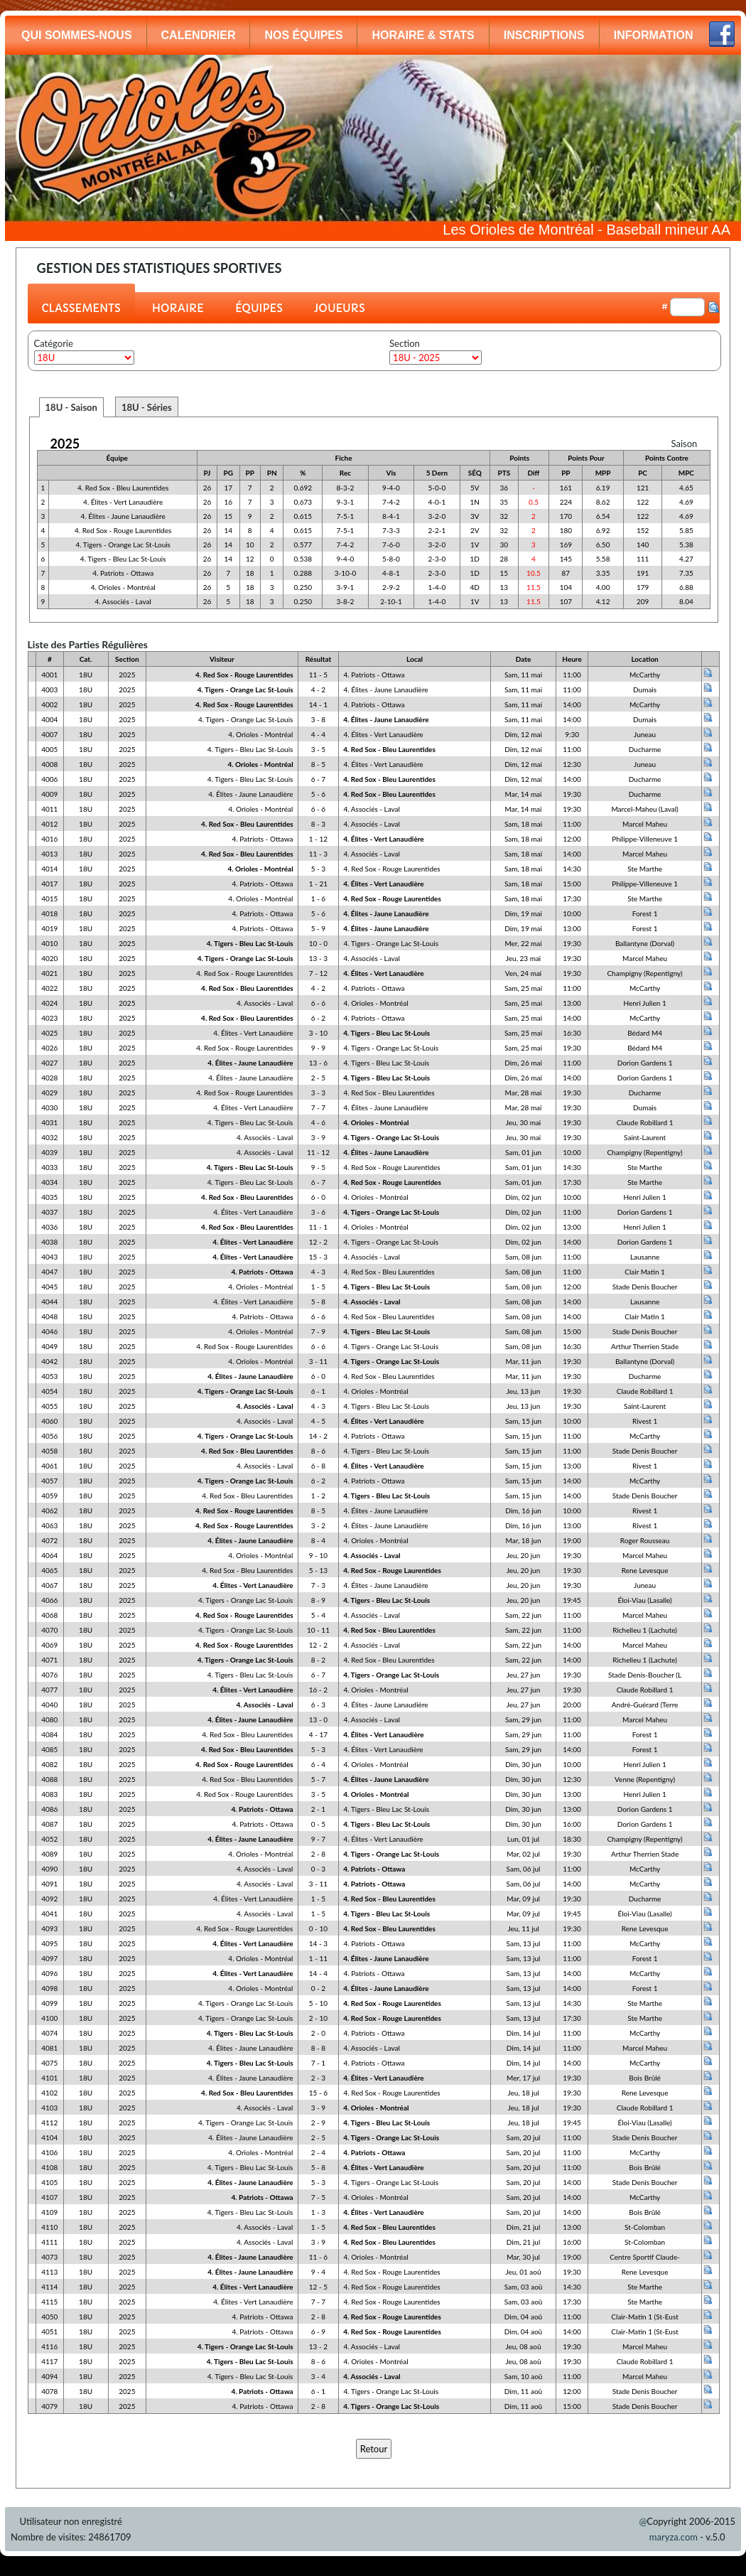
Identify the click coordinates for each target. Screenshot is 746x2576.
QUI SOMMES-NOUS (76, 35)
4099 (49, 2003)
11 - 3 (318, 853)
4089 (49, 1854)
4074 (49, 2033)
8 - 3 (318, 824)
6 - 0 (318, 1197)
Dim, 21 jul (523, 2227)
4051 (49, 2331)
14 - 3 (318, 1943)
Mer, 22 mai (522, 943)
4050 (49, 2316)
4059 (49, 1495)
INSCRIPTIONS (544, 35)
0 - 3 (318, 1868)
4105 (49, 2182)
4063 (49, 1525)
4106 (49, 2152)
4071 (49, 1659)
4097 (49, 1958)
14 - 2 (318, 1436)
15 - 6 (318, 2092)
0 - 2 (318, 1988)
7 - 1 (318, 2063)
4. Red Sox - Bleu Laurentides (122, 487)
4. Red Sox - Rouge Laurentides (123, 530)
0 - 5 (318, 1824)
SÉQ (475, 472)
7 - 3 (318, 1585)
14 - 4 (318, 1973)
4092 (49, 1898)
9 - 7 (318, 1839)
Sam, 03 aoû (523, 2286)
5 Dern (437, 472)
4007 (49, 734)
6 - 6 (318, 809)
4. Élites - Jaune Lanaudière (123, 516)
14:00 (572, 704)
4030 (49, 1107)
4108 (49, 2167)
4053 (49, 1376)
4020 (49, 958)
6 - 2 (318, 1018)
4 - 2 (318, 689)
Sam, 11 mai (523, 674)
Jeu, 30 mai (523, 1122)
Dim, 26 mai (523, 1062)
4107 (49, 2197)
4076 (49, 1674)
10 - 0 (318, 943)
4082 (49, 1764)
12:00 (572, 838)
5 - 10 (318, 2003)
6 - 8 (318, 1465)
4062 (49, 1510)
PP (250, 472)
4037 (49, 1212)
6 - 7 (318, 779)
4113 (49, 2272)
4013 (49, 853)
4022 (49, 988)
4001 (49, 674)
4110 (49, 2227)
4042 (49, 1361)
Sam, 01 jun (523, 1152)
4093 (49, 1928)
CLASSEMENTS (81, 308)
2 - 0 (318, 2033)
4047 (49, 1271)
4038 (49, 1242)
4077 (49, 1689)
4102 (49, 2092)
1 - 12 (318, 838)
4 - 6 (318, 1122)
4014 (49, 868)
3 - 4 (318, 2376)
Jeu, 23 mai (523, 958)
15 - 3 (318, 1256)
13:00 (572, 928)
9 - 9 (318, 1047)
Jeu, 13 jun (523, 1391)
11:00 (572, 674)
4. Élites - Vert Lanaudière (123, 502)
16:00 (572, 1824)
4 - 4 (318, 734)
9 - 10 (318, 1555)
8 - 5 (318, 764)
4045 (49, 1286)
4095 (49, 1943)
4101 (49, 2077)
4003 (49, 689)
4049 (49, 1346)
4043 (49, 1256)
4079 (49, 2406)
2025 (65, 443)
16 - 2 (318, 1689)
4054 (49, 1391)
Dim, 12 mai (523, 734)
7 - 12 (318, 973)
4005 (49, 749)
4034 (49, 1182)
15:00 (572, 883)
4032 (49, 1137)
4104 (49, 2137)
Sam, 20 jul (524, 2137)
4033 (49, 1167)
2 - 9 (318, 2122)
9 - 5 (318, 1167)
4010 (49, 943)
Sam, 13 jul (524, 1943)
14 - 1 (318, 704)
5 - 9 (318, 928)
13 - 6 (318, 1062)
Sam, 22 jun (523, 1615)
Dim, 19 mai (523, 913)
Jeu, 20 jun (523, 1555)
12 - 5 (318, 2286)
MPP (603, 472)
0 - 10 (318, 1928)
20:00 (572, 1704)
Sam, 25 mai (523, 988)
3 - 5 (318, 749)
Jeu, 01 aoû (523, 2272)
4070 (49, 1630)
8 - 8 (318, 2048)
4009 (49, 794)
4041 (49, 1913)
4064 (49, 1555)
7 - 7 (318, 1107)
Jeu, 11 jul (523, 1928)
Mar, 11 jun (523, 1361)
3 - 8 (318, 719)
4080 (49, 1719)
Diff (534, 472)
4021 (49, 973)
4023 (49, 1018)
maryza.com (673, 2537)
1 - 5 (318, 1286)
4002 (49, 704)
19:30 (572, 794)
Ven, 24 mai (523, 973)
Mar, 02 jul (523, 1854)
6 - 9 (318, 2331)
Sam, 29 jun (523, 1719)
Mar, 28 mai (523, 1092)
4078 (49, 2391)
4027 (49, 1062)
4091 (49, 1883)
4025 (49, 1033)
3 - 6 (318, 1212)
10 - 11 (318, 1630)
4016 (49, 838)
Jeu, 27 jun (523, 1674)
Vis (391, 472)
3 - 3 (318, 1092)
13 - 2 (318, 2346)
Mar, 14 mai (523, 794)
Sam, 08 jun (523, 1256)
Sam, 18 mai (523, 824)
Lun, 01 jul (523, 1839)
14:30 (572, 868)
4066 (49, 1600)
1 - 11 (318, 1958)
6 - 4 (318, 1764)
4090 (49, 1868)
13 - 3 (318, 958)
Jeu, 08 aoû (523, 2346)
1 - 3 (318, 2212)
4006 (49, 779)
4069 (49, 1645)
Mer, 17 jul (523, 2077)
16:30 (572, 1033)
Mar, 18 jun (523, 1540)
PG (228, 472)
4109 (49, 2212)
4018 (49, 913)
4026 (49, 1047)
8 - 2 (318, 1659)
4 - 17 (318, 1734)
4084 (49, 1734)
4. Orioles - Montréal (123, 587)
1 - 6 (318, 898)
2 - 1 (318, 1809)
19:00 (572, 1540)
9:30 (572, 734)
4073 (49, 2257)
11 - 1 (318, 1227)
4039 (49, 1152)
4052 (49, 1839)
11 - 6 (318, 2257)
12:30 (572, 764)
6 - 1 (318, 1391)
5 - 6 (318, 794)
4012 (49, 824)
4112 (49, 2122)
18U (85, 674)
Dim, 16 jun (523, 1510)
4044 (49, 1301)
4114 (49, 2286)
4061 (49, 1465)
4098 (49, 1988)
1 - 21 (318, 883)
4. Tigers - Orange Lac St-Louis (123, 544)
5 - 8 (318, 1301)
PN (272, 472)
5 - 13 (318, 1570)
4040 (49, 1704)
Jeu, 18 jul (523, 2092)
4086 (49, 1809)
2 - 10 (318, 2018)
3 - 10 (318, 1033)
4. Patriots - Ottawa (122, 573)
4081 (49, 2048)
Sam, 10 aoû (523, 2376)
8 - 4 (318, 1540)
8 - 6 (318, 1451)
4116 (49, 2346)
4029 (49, 1092)
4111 (49, 2242)
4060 (49, 1421)
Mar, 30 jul (523, 2257)
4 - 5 (318, 1421)
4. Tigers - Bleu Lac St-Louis (123, 558)
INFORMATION (653, 35)
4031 (49, 1122)
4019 (49, 928)
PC (642, 472)
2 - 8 (318, 1854)
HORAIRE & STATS (423, 35)
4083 (49, 1794)
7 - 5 (318, 2197)
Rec (345, 472)
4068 (49, 1615)
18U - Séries (146, 407)
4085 (49, 1749)
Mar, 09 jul (523, 1898)
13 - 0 (318, 1719)
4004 (49, 719)
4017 (49, 883)
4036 (49, 1227)
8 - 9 (318, 1600)
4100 (49, 2018)
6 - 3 (318, 1704)
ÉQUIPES (259, 308)
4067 (49, 1585)
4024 (49, 1003)
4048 (49, 1316)
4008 (49, 764)
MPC (686, 472)
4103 (49, 2107)
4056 (49, 1436)
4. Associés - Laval (122, 601)
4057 (49, 1480)
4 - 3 (318, 1271)
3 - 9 (318, 1137)
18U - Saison (71, 407)
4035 (49, 1197)
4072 (49, 1540)
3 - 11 (318, 1361)
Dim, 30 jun (523, 1764)
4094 (49, 2376)
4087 (49, 1824)
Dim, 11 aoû (523, 2391)
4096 (49, 1973)
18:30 (572, 1839)
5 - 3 (318, 868)
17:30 (572, 898)
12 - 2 (318, 1242)
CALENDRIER (198, 35)
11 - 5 (318, 674)
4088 (49, 1779)
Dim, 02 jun (523, 1197)
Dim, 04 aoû (523, 2316)
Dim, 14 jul (523, 2033)
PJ (207, 472)
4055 (49, 1406)
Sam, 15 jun (523, 1421)
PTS (504, 472)
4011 (49, 809)
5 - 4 (318, 1615)
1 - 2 (318, 1495)
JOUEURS (339, 308)
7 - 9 (318, 1331)
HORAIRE (178, 308)
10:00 (572, 913)
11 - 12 (318, 1152)
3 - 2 (318, 1525)
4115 (49, 2301)
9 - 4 (318, 2272)
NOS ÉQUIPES (303, 35)
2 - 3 (318, 2077)
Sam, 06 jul (524, 1868)
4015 (49, 898)
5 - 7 (318, 1779)
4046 (49, 1331)
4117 (49, 2361)
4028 (49, 1077)
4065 (49, 1570)
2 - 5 (318, 1077)
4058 (49, 1451)
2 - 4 (318, 2152)
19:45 (572, 1600)
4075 (49, 2063)
